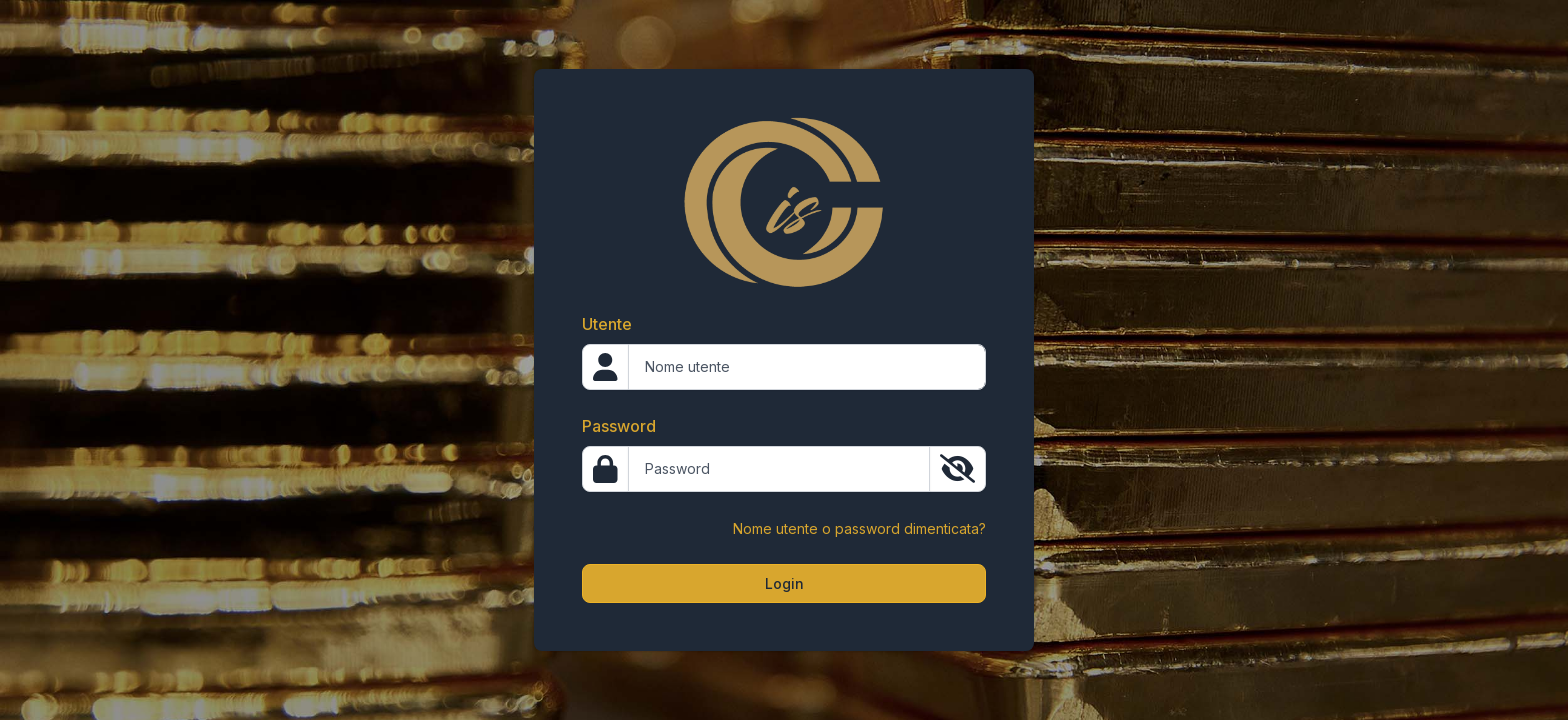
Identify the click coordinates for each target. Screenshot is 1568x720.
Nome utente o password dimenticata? (859, 528)
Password (619, 426)
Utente (607, 324)
